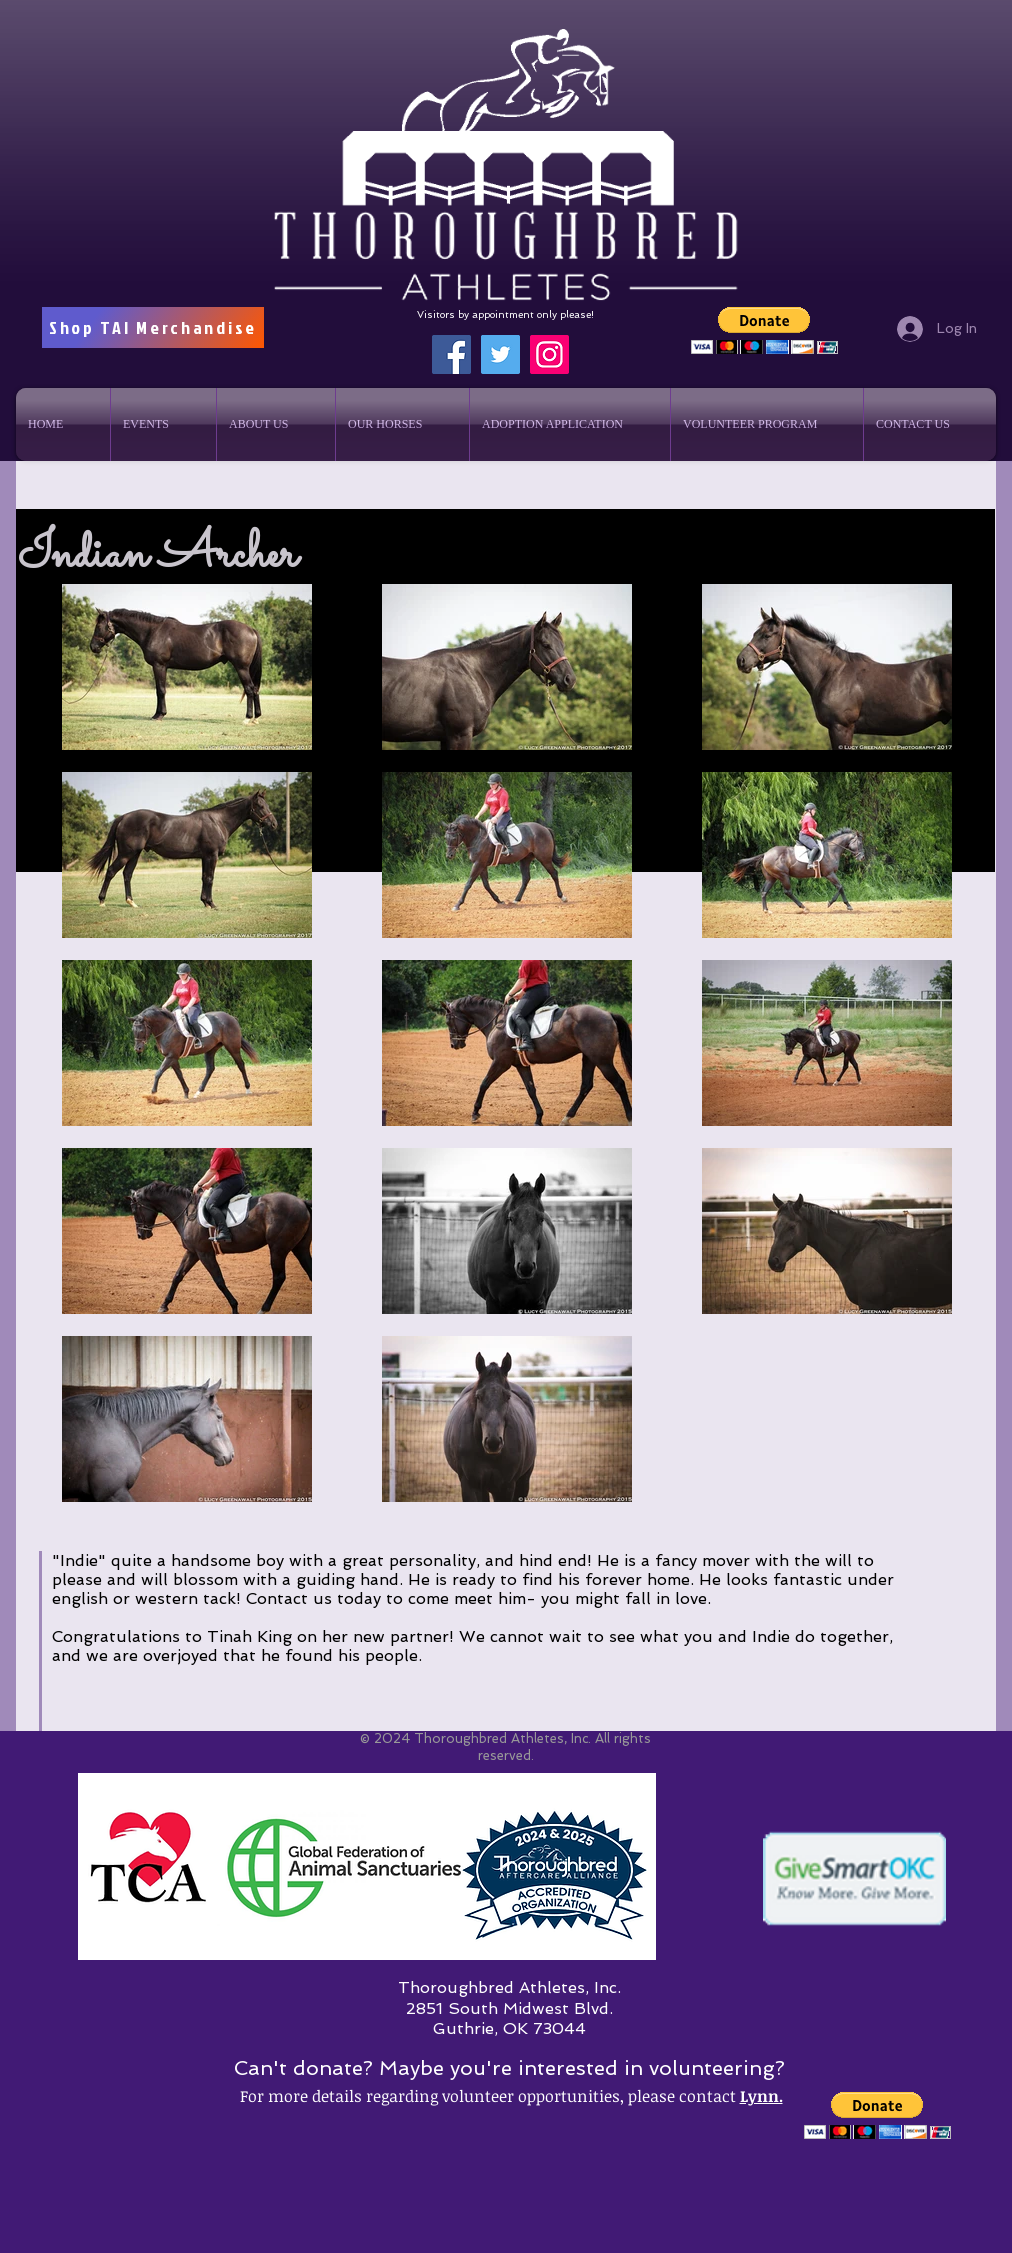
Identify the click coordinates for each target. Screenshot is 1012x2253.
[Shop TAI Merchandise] (153, 327)
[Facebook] (451, 354)
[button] (764, 330)
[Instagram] (549, 354)
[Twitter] (500, 354)
